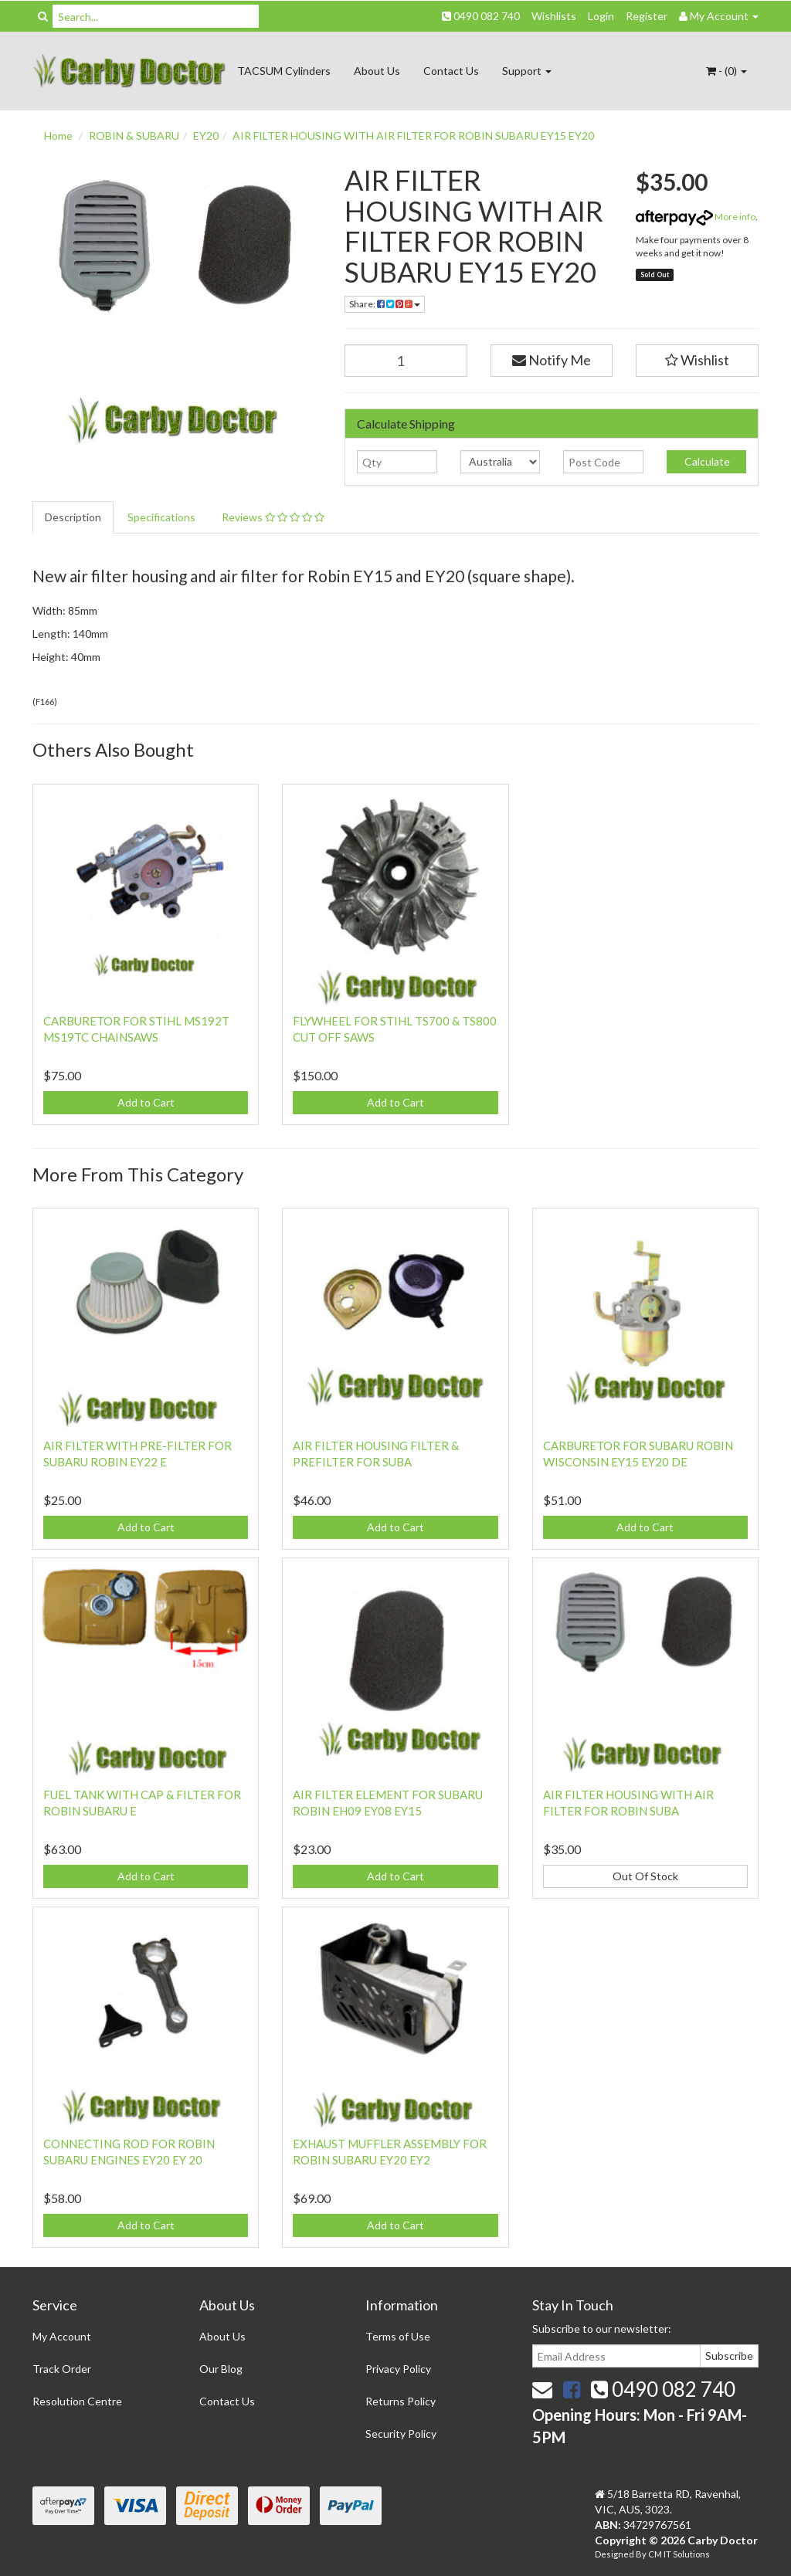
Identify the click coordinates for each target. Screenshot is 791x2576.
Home (58, 135)
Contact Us (451, 70)
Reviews (273, 517)
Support (527, 70)
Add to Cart (146, 1102)
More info (695, 216)
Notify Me (551, 359)
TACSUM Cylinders (284, 70)
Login (601, 15)
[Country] (500, 461)
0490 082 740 (481, 15)
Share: (384, 304)
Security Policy (400, 2433)
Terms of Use (397, 2336)
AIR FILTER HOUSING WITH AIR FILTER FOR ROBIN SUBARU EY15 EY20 (413, 135)
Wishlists (553, 15)
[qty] (396, 461)
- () (726, 70)
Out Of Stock (645, 1876)
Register (646, 15)
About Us (377, 70)
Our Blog (221, 2368)
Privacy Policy (398, 2368)
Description (73, 517)
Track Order (61, 2368)
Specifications (161, 517)
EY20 (206, 135)
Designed (615, 2554)
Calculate (706, 461)
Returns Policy (400, 2401)
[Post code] (603, 461)
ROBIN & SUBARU (134, 135)
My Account (61, 2336)
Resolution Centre (77, 2401)
